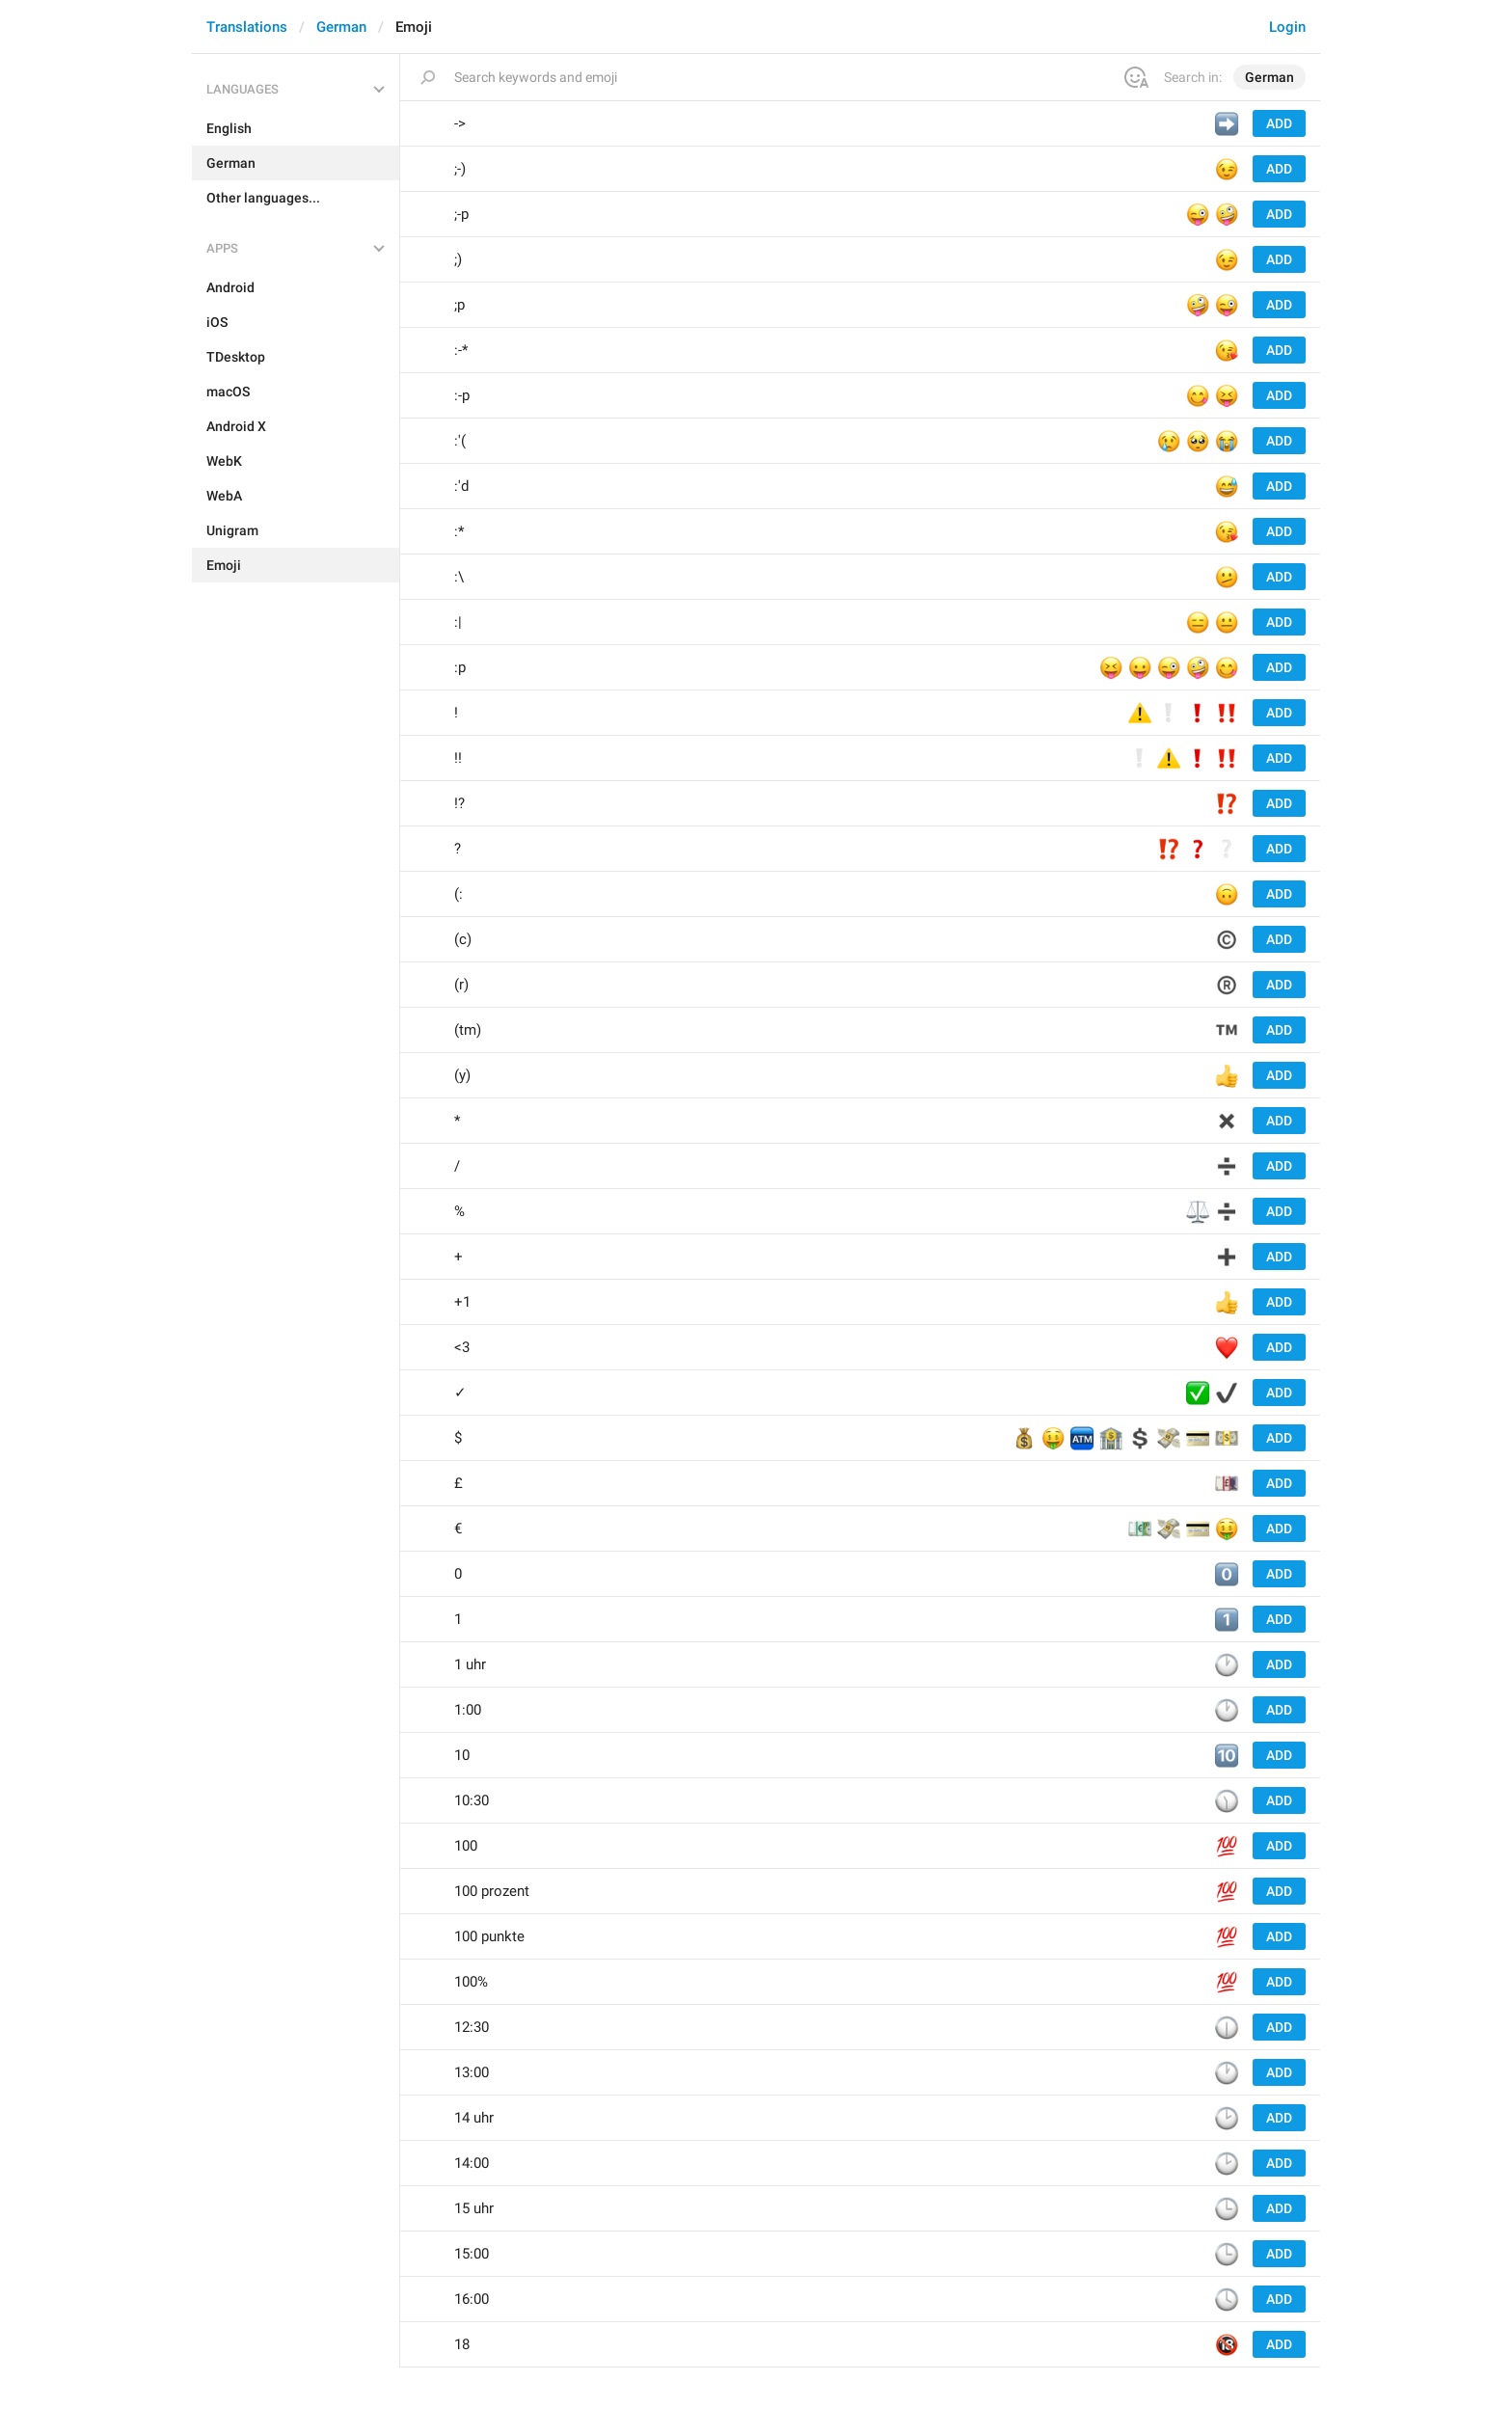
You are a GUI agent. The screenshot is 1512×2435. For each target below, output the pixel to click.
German (341, 27)
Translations (246, 27)
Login (1287, 27)
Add (1279, 123)
